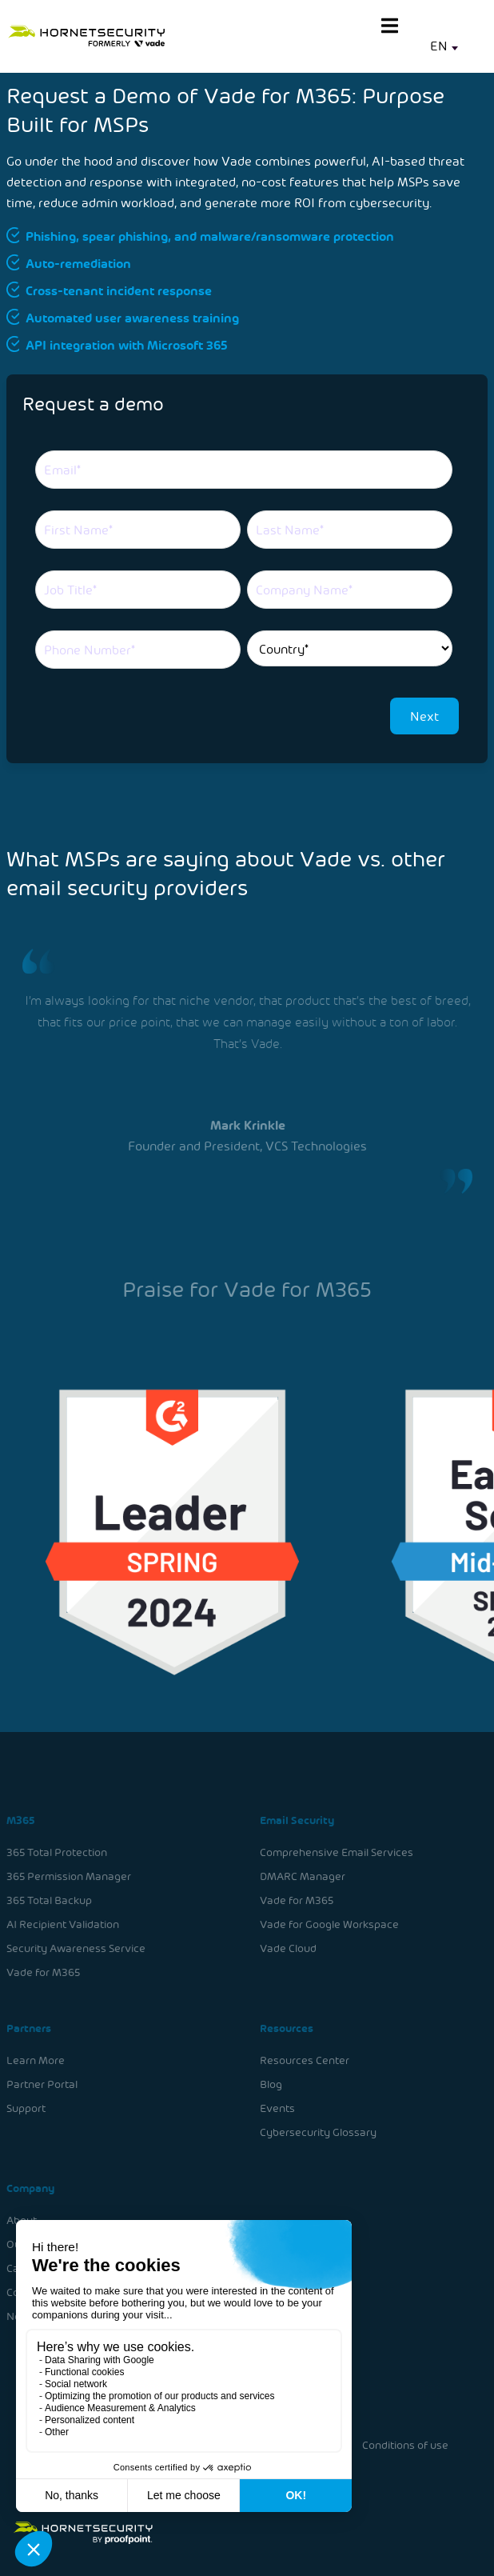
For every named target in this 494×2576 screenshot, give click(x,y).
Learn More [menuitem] (37, 2059)
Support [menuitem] (27, 2107)
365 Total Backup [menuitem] (50, 1901)
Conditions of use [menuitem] (403, 2444)
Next (424, 715)
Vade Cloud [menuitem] (287, 1948)
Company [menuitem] (32, 2186)
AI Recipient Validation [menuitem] (64, 1924)
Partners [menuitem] (30, 2027)
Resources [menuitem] (285, 2027)
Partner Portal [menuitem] (43, 2083)
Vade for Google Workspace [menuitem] (328, 1924)
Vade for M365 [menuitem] (44, 1972)
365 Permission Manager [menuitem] (70, 1877)
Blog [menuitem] (270, 2083)
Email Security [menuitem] (296, 1821)
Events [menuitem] (276, 2107)
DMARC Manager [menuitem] (301, 1877)
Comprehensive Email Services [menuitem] (335, 1853)
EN (439, 45)
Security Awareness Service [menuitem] (77, 1948)
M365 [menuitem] (22, 1821)
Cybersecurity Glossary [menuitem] (317, 2130)
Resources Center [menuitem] (303, 2059)
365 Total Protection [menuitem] (58, 1853)
